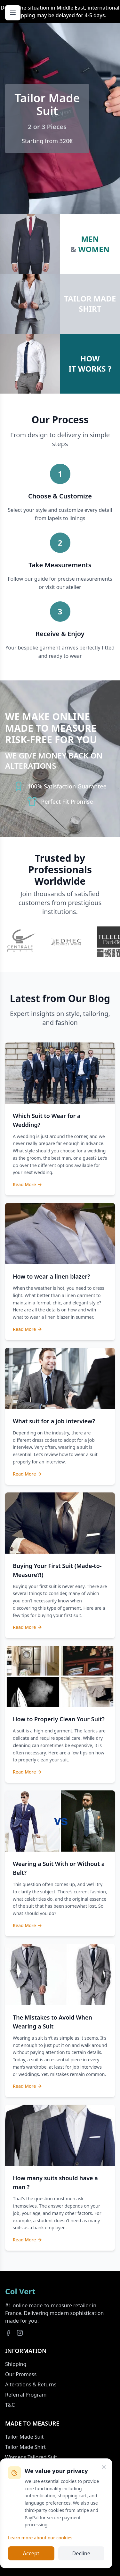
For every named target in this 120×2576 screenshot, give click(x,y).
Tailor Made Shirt (25, 2446)
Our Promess (20, 2374)
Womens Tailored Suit (31, 2457)
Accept (31, 2553)
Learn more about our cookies (40, 2538)
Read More (27, 1184)
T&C (10, 2404)
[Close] (103, 2467)
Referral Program (25, 2394)
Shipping (15, 2364)
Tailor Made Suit (24, 2436)
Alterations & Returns (30, 2384)
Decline (81, 2553)
